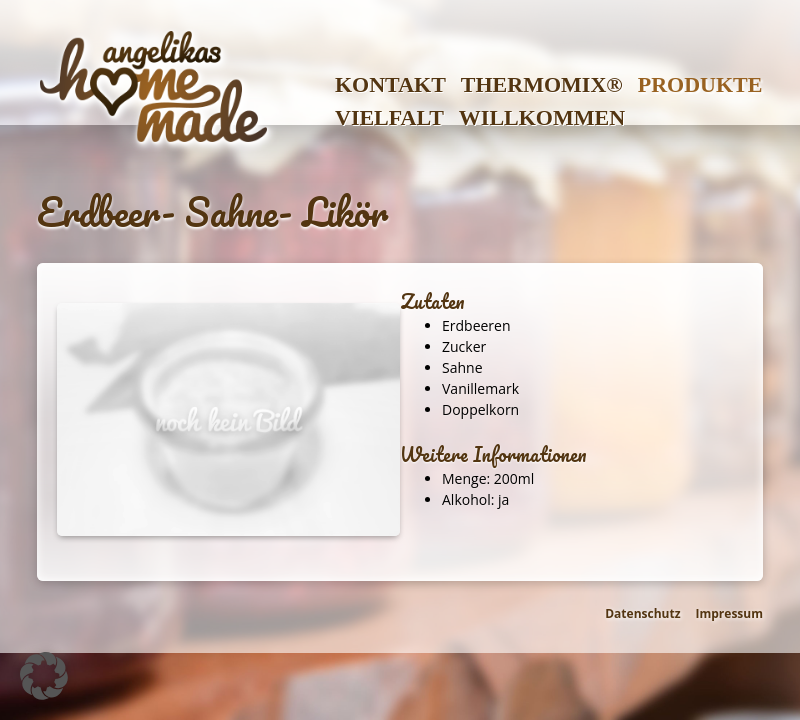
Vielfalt (389, 117)
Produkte (700, 84)
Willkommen (542, 117)
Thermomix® (542, 84)
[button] (44, 676)
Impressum (730, 613)
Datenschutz (642, 613)
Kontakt (390, 84)
